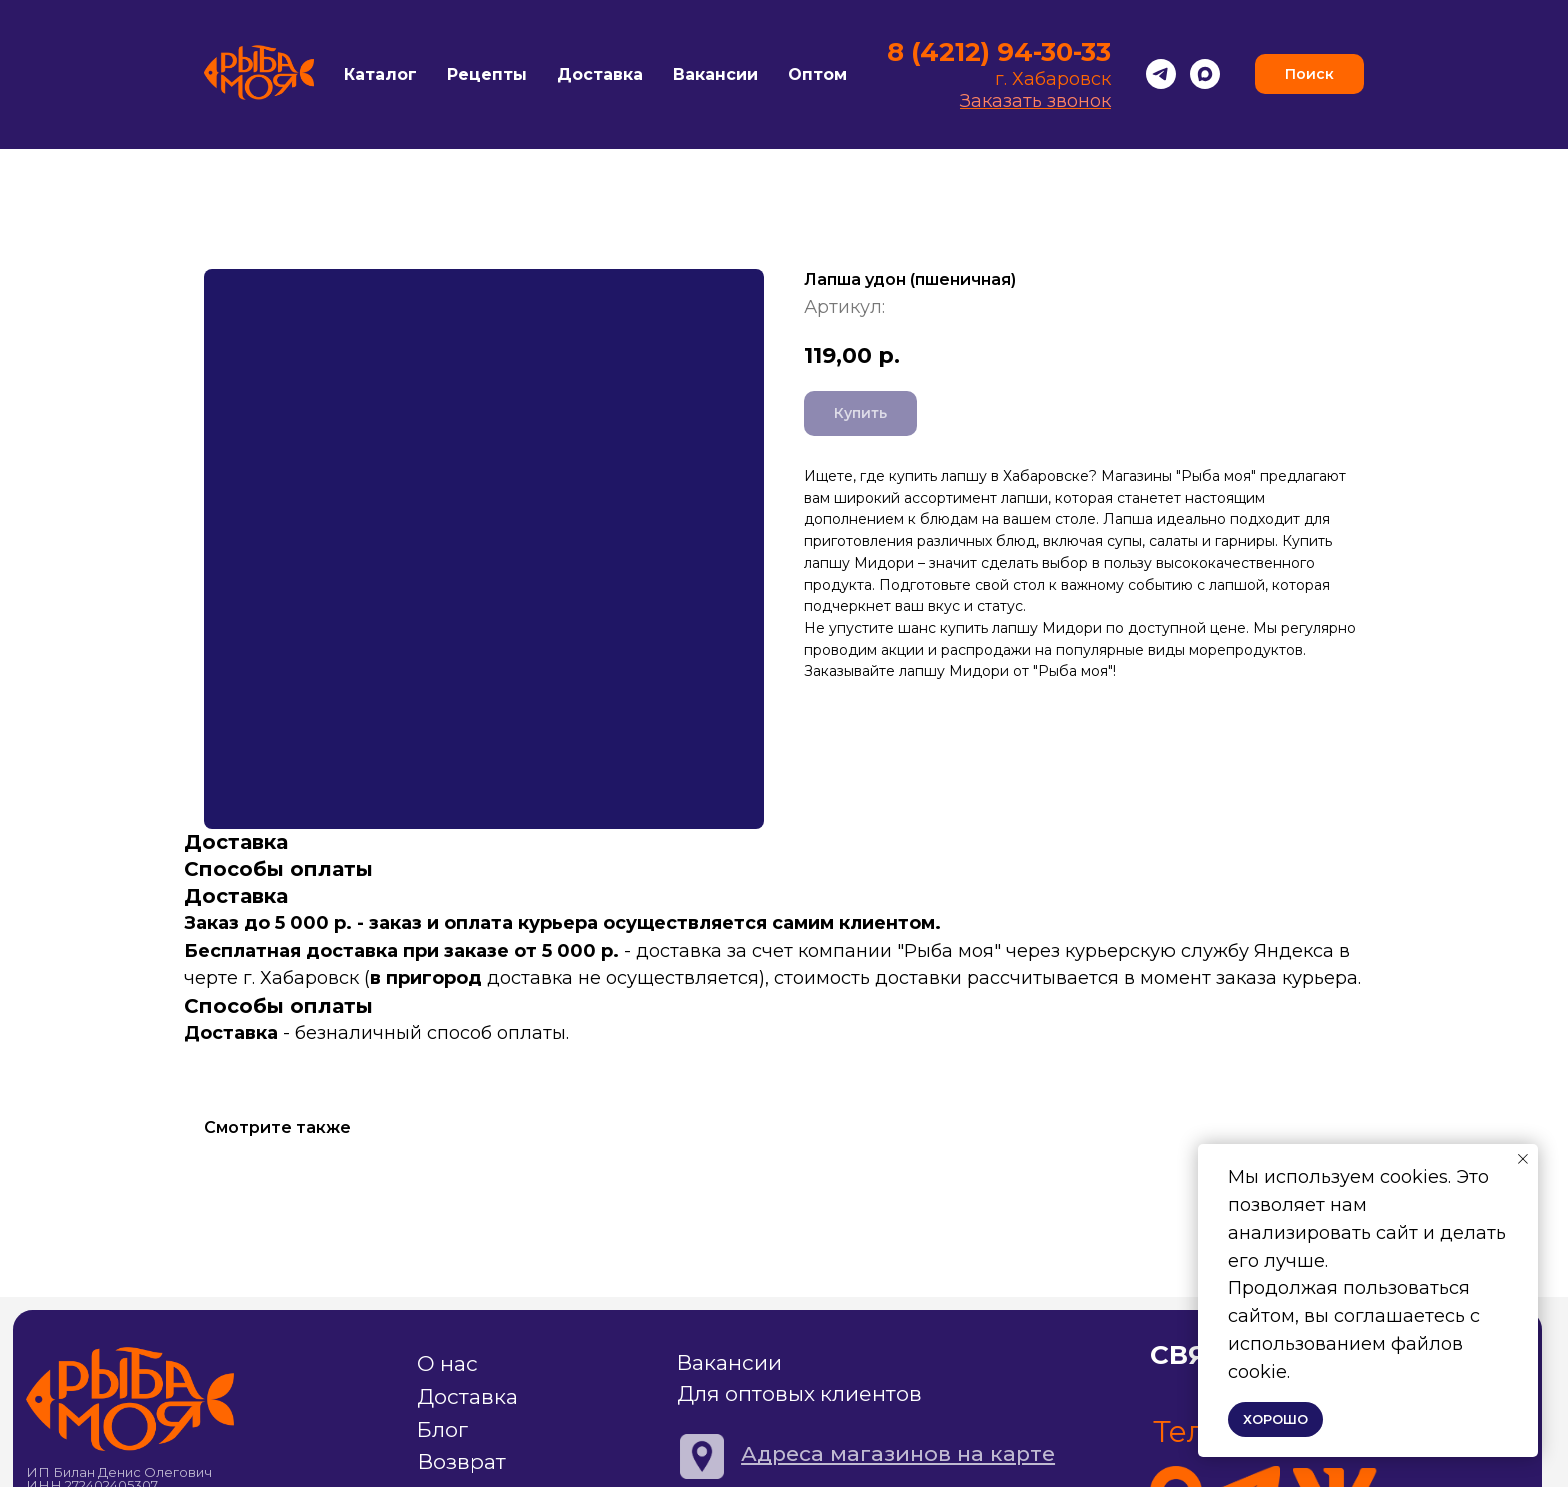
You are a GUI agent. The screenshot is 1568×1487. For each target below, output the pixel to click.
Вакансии (715, 74)
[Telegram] (1161, 74)
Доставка (600, 74)
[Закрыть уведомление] (1523, 1159)
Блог (442, 1429)
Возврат (462, 1461)
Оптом (817, 74)
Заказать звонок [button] (1035, 101)
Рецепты (487, 74)
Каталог (380, 74)
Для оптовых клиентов (799, 1393)
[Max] (1205, 74)
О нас (447, 1363)
